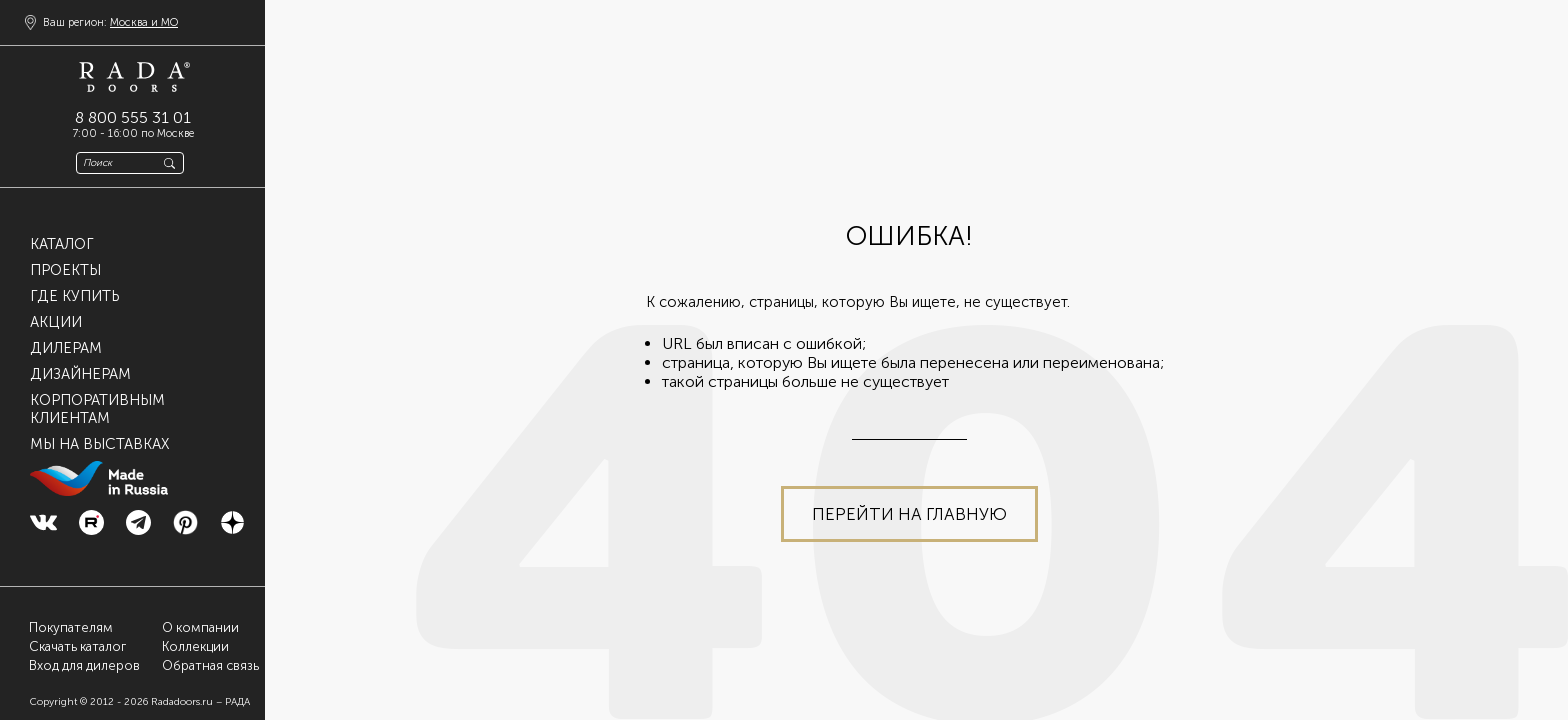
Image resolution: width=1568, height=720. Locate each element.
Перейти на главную (909, 514)
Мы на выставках (99, 444)
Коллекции (195, 646)
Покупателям (71, 627)
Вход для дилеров (84, 665)
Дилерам (66, 348)
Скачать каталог (77, 646)
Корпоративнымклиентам (97, 409)
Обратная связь (210, 665)
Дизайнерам (80, 374)
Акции (56, 322)
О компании (200, 627)
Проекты (65, 270)
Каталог (62, 244)
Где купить (74, 296)
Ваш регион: (110, 22)
